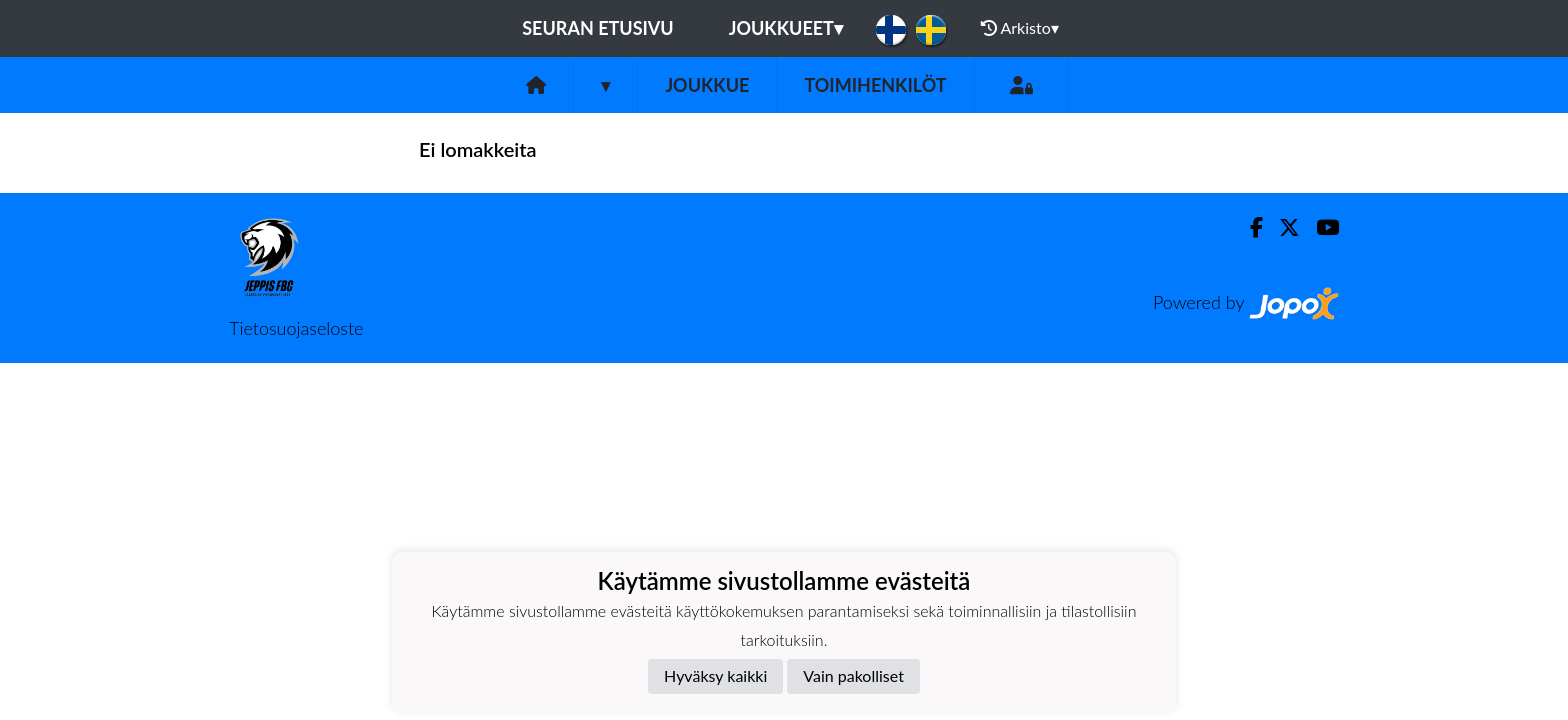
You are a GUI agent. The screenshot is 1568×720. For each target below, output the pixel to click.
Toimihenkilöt (875, 85)
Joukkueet (786, 28)
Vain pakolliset (853, 675)
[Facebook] (1248, 227)
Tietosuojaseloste (296, 328)
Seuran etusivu (598, 28)
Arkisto (1020, 28)
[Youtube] (1319, 227)
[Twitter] (1281, 227)
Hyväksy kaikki (715, 675)
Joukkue (707, 85)
